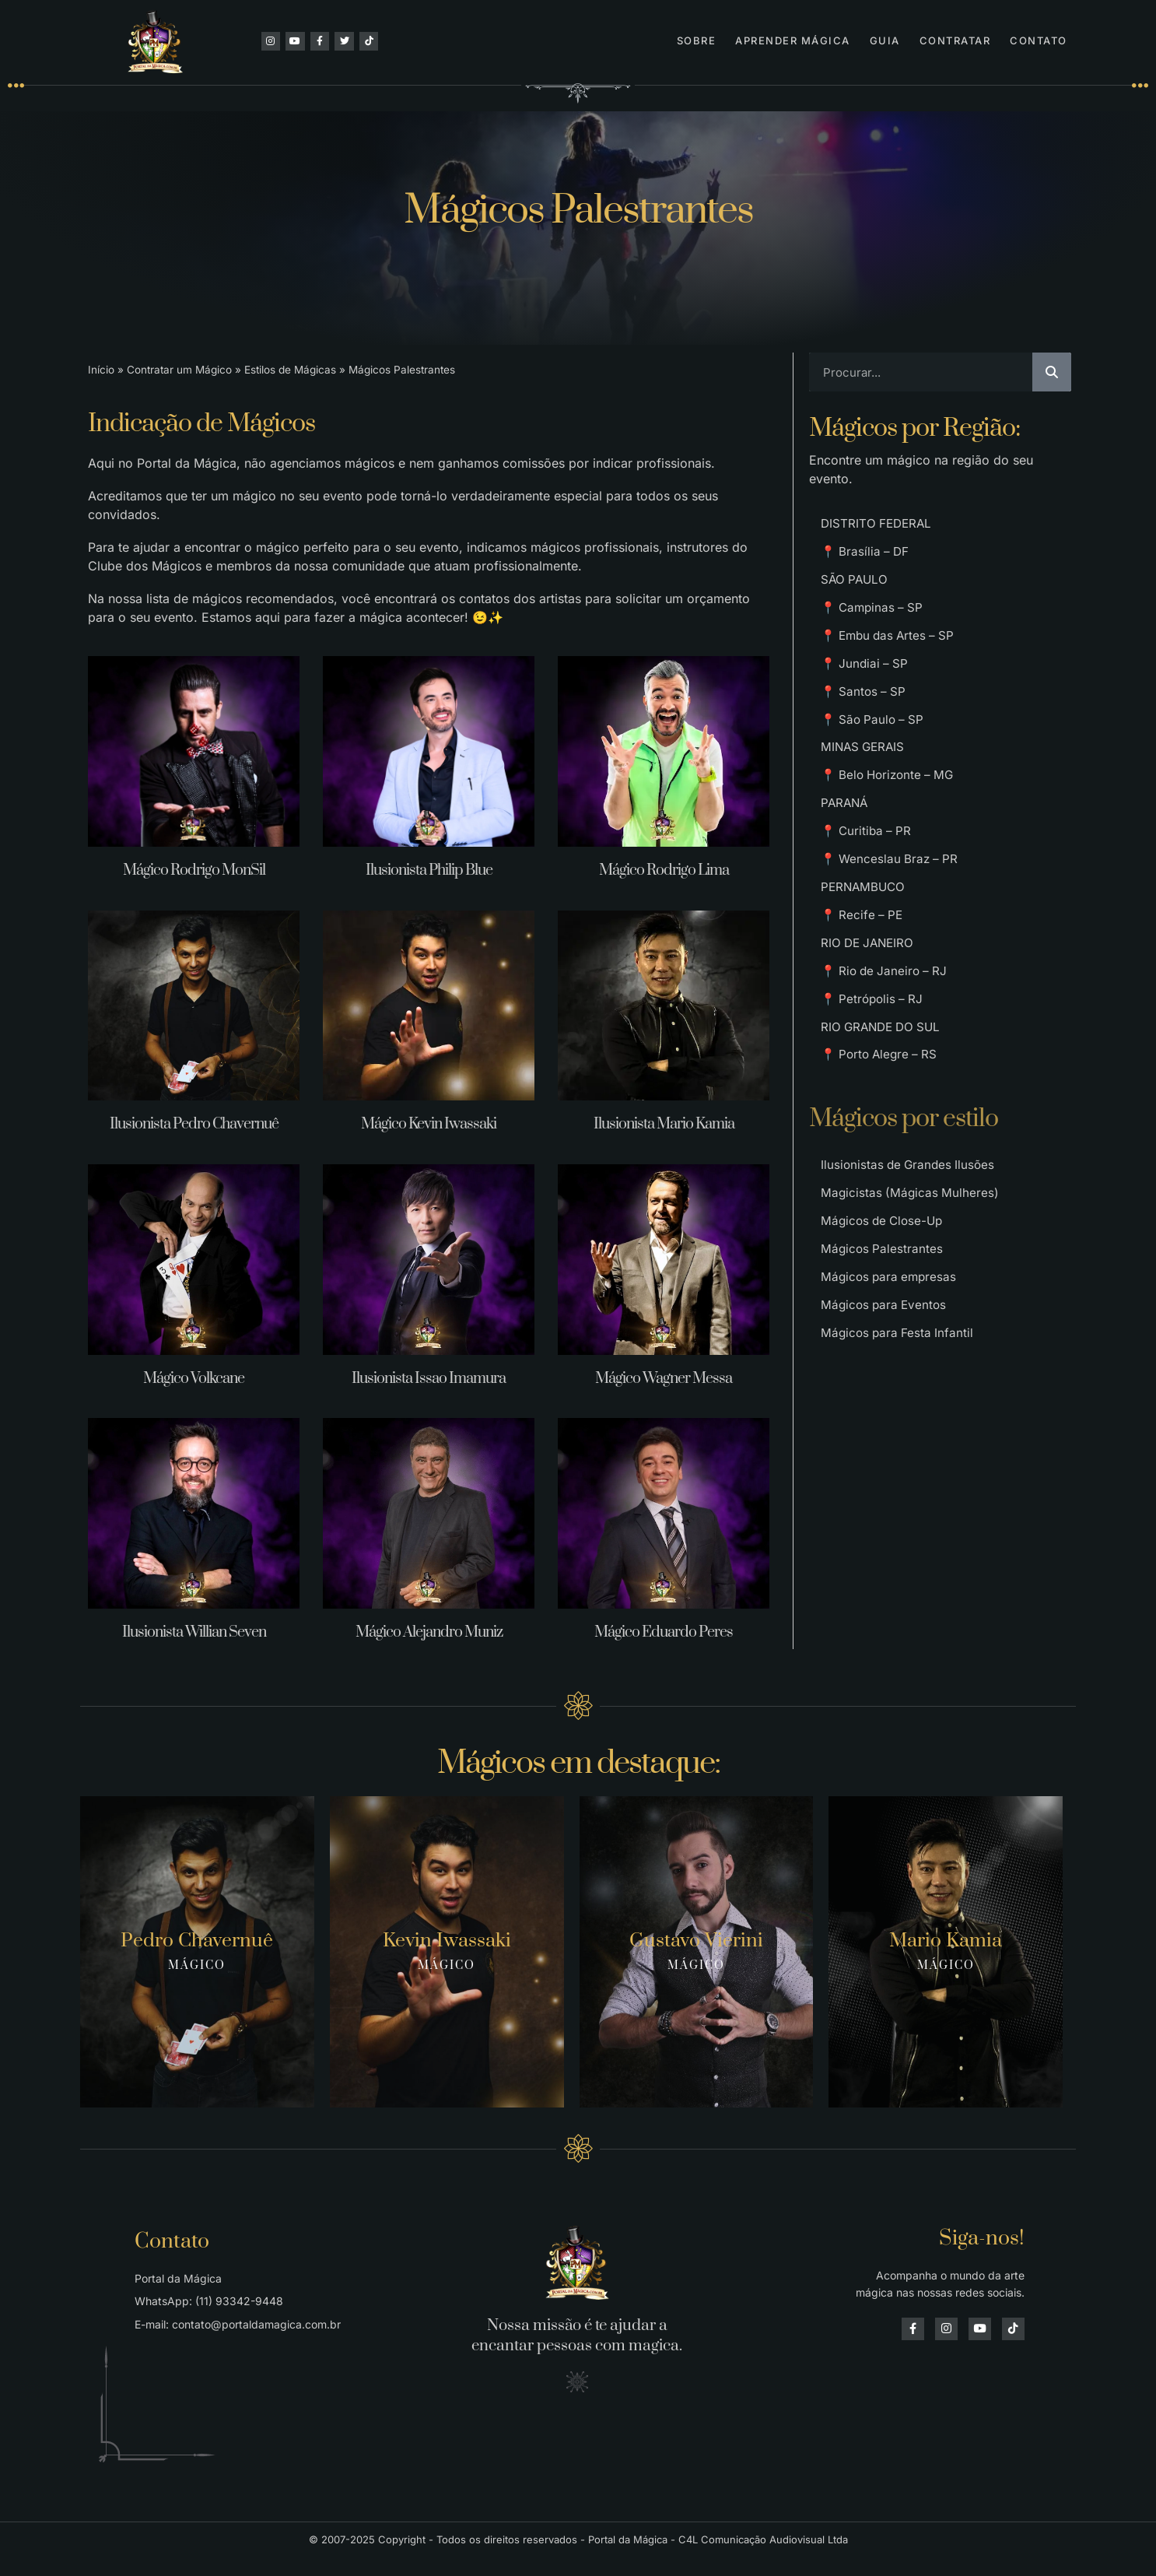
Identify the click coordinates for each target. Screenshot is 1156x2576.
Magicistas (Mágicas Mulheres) (911, 1261)
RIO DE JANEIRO (870, 992)
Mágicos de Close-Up (885, 1292)
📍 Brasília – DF (867, 556)
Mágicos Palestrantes (883, 1324)
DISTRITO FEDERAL (878, 525)
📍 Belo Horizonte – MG (891, 805)
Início (101, 369)
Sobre (696, 40)
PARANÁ (846, 836)
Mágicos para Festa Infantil (899, 1417)
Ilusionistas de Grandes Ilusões (910, 1230)
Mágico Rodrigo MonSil (194, 870)
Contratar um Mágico (179, 369)
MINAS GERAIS (865, 774)
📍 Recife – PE (863, 961)
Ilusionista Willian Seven (194, 1632)
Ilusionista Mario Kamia (664, 1124)
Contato (1038, 40)
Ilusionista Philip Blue (429, 870)
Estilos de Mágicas (290, 369)
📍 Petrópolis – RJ (874, 1054)
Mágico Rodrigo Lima (664, 870)
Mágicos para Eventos (886, 1386)
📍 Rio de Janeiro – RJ (887, 1023)
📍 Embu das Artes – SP (891, 650)
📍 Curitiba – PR (868, 868)
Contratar (955, 40)
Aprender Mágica (792, 40)
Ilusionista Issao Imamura (429, 1378)
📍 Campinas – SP (874, 618)
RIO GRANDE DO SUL (884, 1085)
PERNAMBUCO (865, 930)
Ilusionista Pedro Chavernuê (194, 1124)
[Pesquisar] (1051, 372)
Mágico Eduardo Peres (663, 1632)
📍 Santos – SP (865, 712)
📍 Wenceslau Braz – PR (892, 899)
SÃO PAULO (856, 587)
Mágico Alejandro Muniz (429, 1632)
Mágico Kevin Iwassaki (428, 1124)
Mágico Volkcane (193, 1378)
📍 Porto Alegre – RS (882, 1117)
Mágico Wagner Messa (663, 1378)
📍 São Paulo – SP (875, 743)
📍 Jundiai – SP (866, 681)
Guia (885, 40)
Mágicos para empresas (891, 1355)
